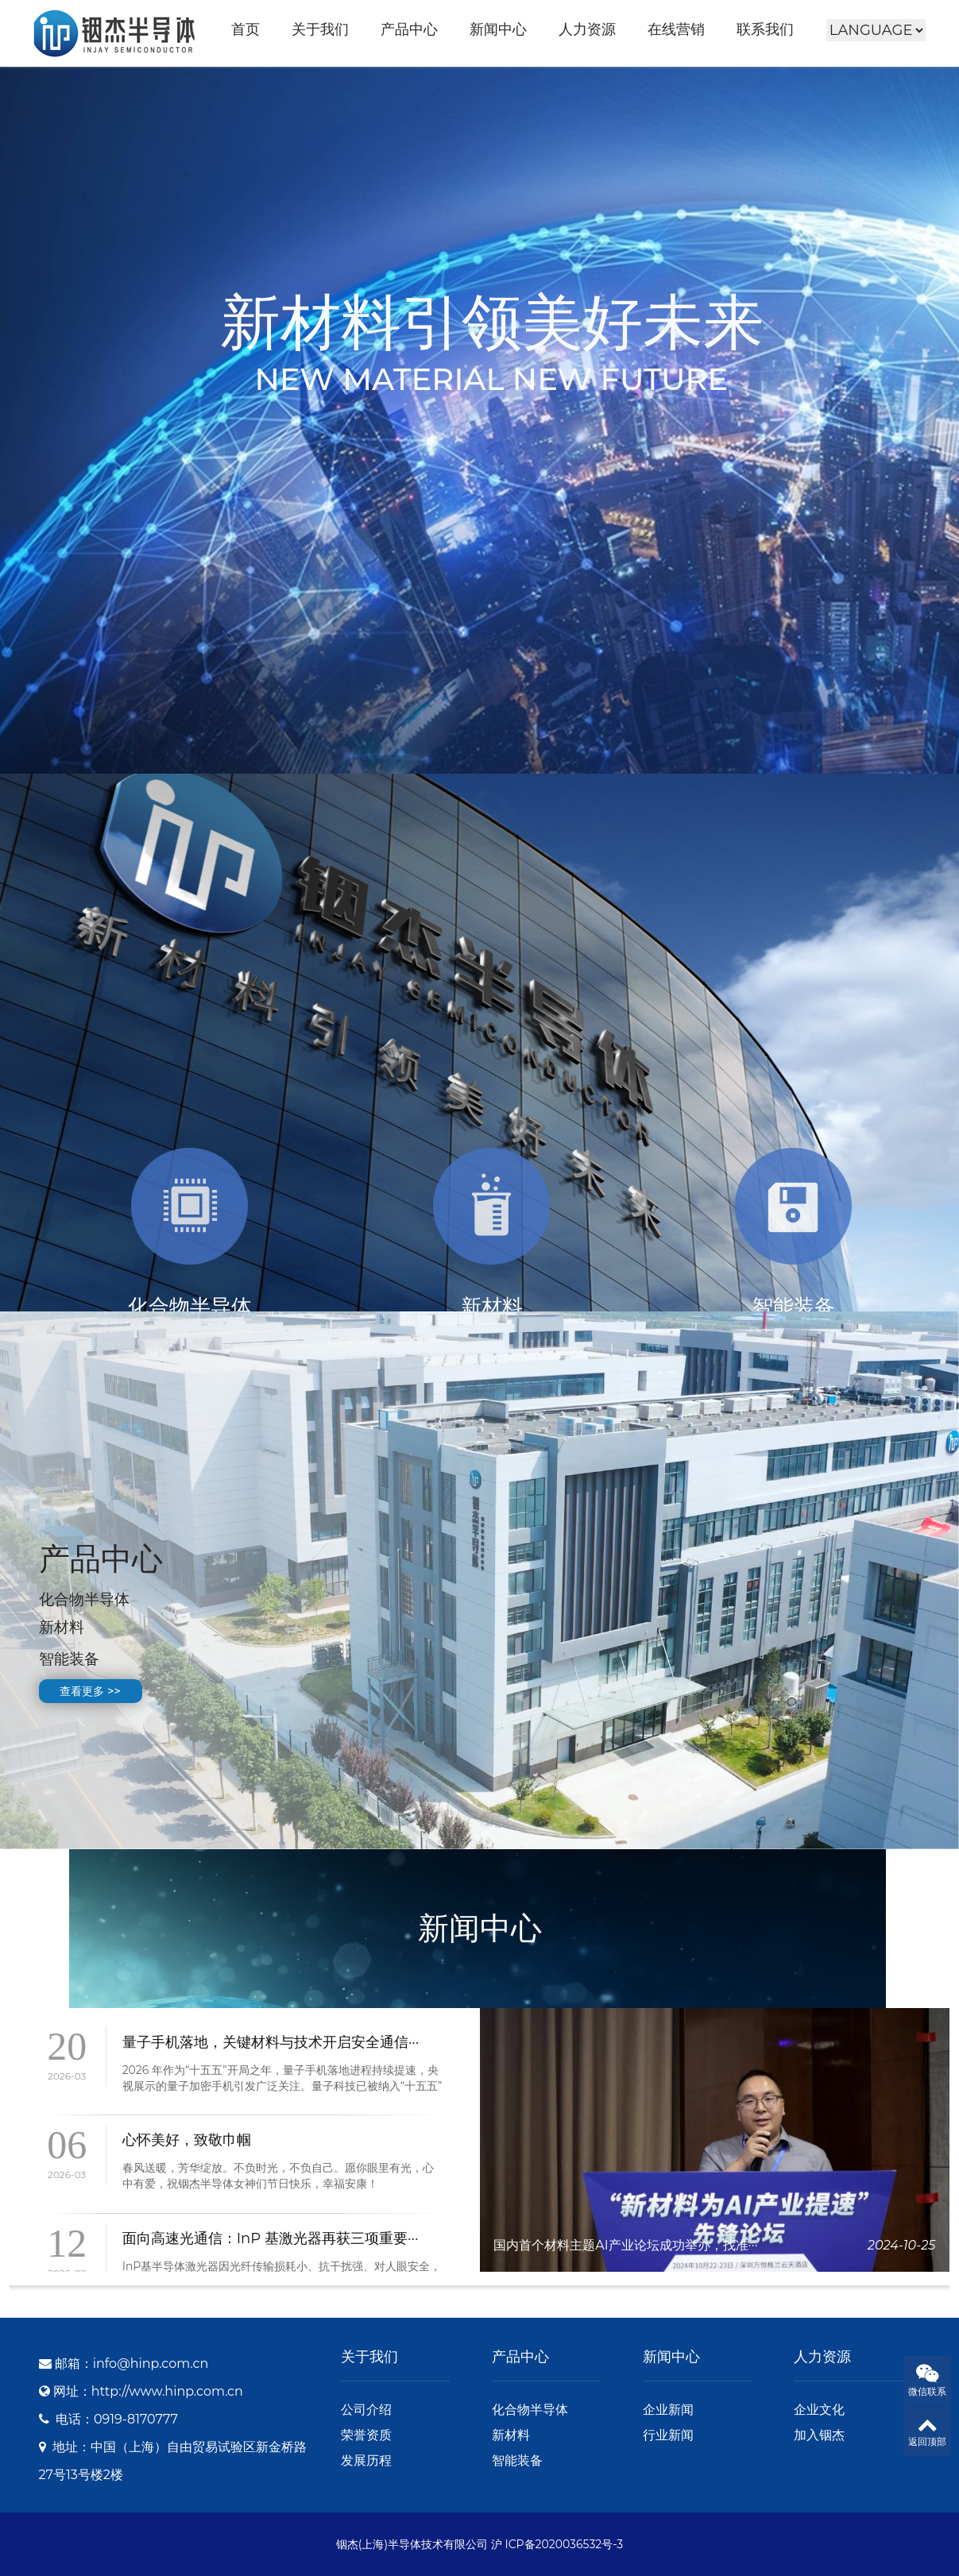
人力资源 (587, 29)
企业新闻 (668, 2409)
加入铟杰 (819, 2435)
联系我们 (765, 29)
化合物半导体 (530, 2409)
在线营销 (676, 29)
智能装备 (517, 2460)
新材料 (511, 2435)
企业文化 (819, 2409)
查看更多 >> (90, 1691)
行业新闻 (668, 2435)
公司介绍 (366, 2409)
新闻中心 (498, 29)
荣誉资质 (366, 2435)
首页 (245, 29)
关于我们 (320, 29)
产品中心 (409, 29)
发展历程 (366, 2460)
